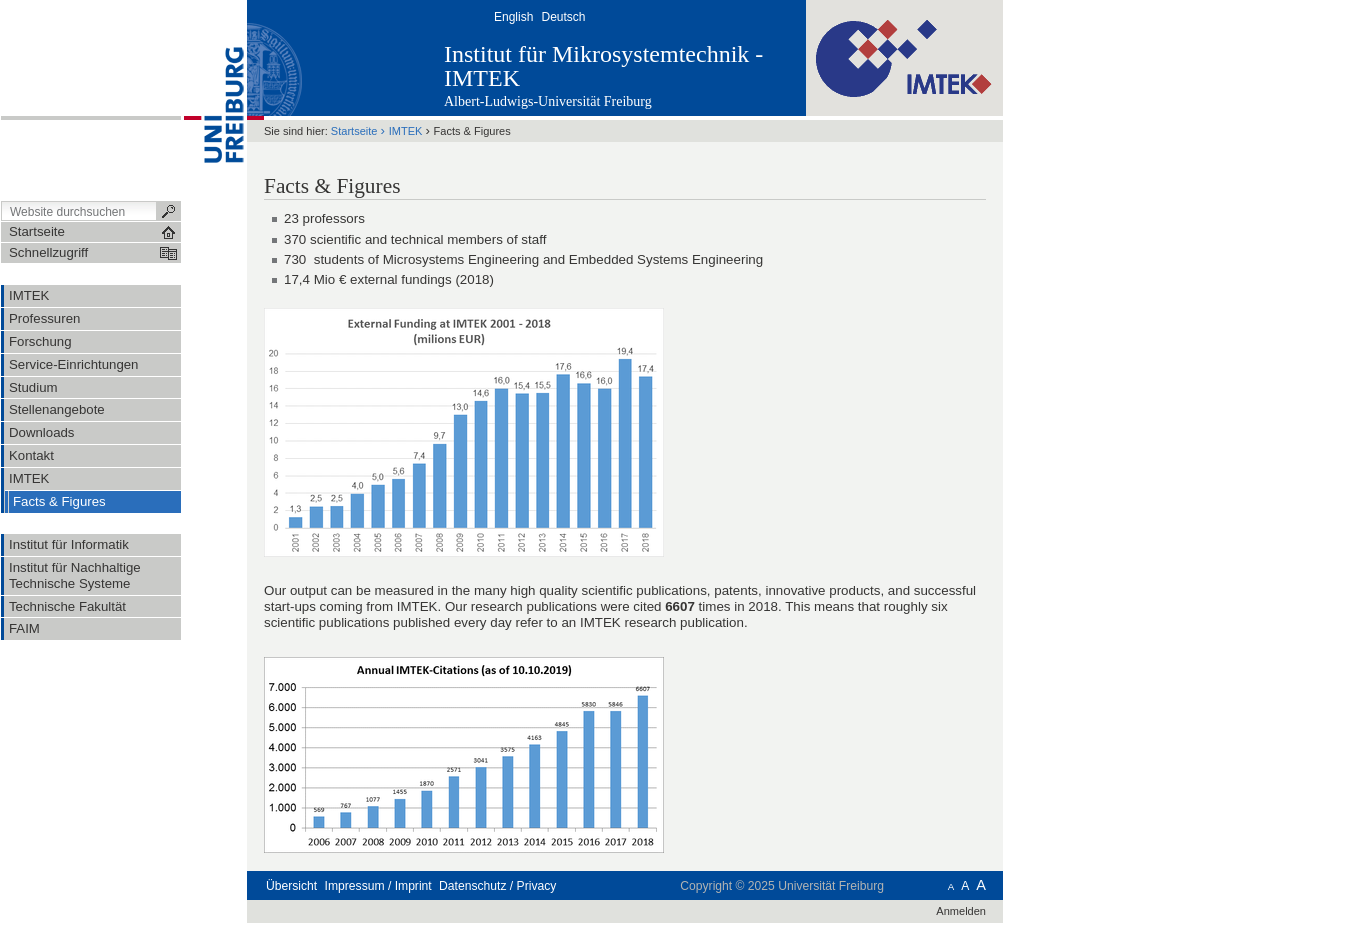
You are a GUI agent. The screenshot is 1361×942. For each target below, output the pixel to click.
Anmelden (961, 911)
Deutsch (563, 17)
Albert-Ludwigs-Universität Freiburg (548, 101)
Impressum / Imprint (378, 886)
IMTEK (406, 131)
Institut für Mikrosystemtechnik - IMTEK (603, 66)
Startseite (354, 131)
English (513, 17)
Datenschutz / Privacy (497, 886)
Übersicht (291, 886)
